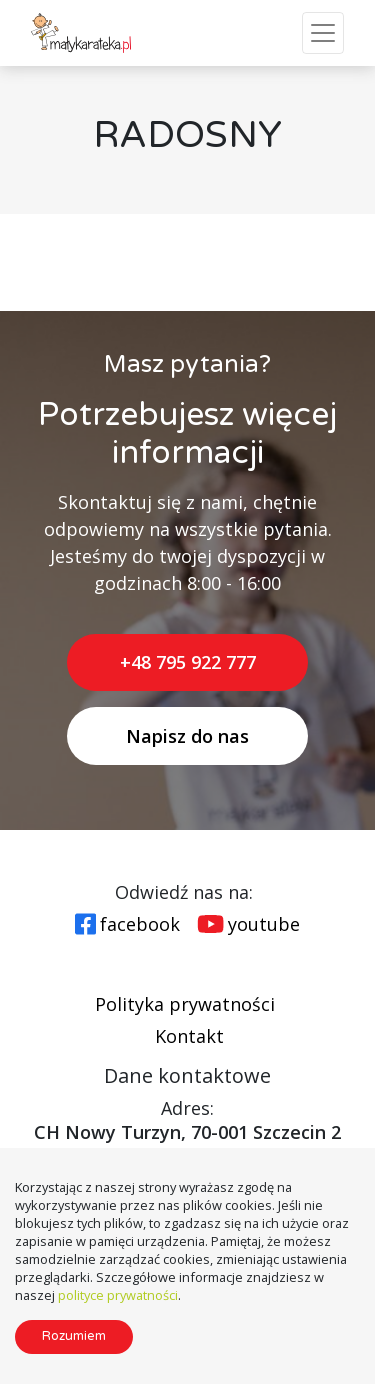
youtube (264, 924)
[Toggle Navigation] (323, 33)
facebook (140, 924)
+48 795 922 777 (188, 662)
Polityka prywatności (185, 1004)
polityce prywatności (118, 1295)
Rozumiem (74, 1336)
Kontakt (189, 1036)
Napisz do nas (187, 736)
